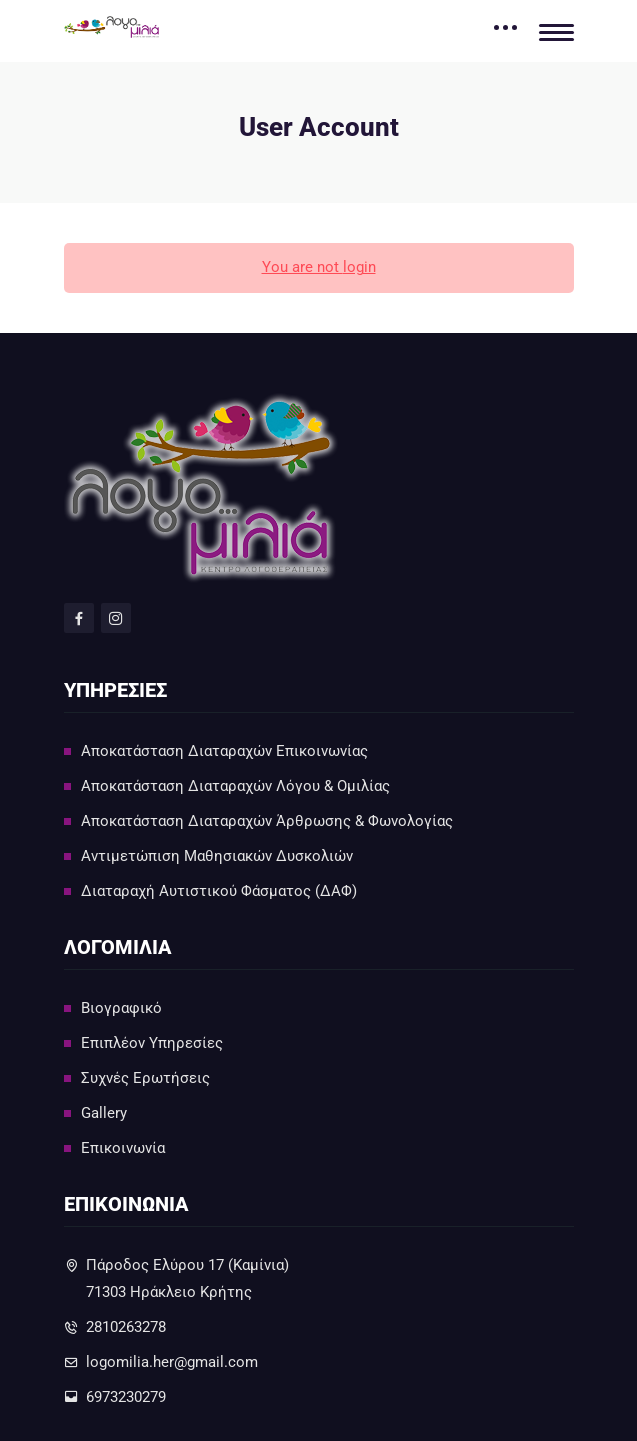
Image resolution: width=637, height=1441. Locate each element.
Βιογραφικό (121, 1008)
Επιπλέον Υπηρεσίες (152, 1043)
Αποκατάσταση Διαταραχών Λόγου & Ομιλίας (235, 786)
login (359, 267)
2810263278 (126, 1327)
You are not (302, 267)
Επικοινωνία (123, 1148)
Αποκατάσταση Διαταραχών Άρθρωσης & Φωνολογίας (267, 821)
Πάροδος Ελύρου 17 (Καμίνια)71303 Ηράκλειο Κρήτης (187, 1278)
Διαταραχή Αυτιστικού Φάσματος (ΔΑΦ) (219, 891)
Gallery (104, 1113)
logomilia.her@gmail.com (172, 1362)
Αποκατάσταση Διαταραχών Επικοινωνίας (224, 751)
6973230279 (126, 1397)
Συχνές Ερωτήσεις (145, 1078)
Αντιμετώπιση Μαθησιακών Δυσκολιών (217, 856)
